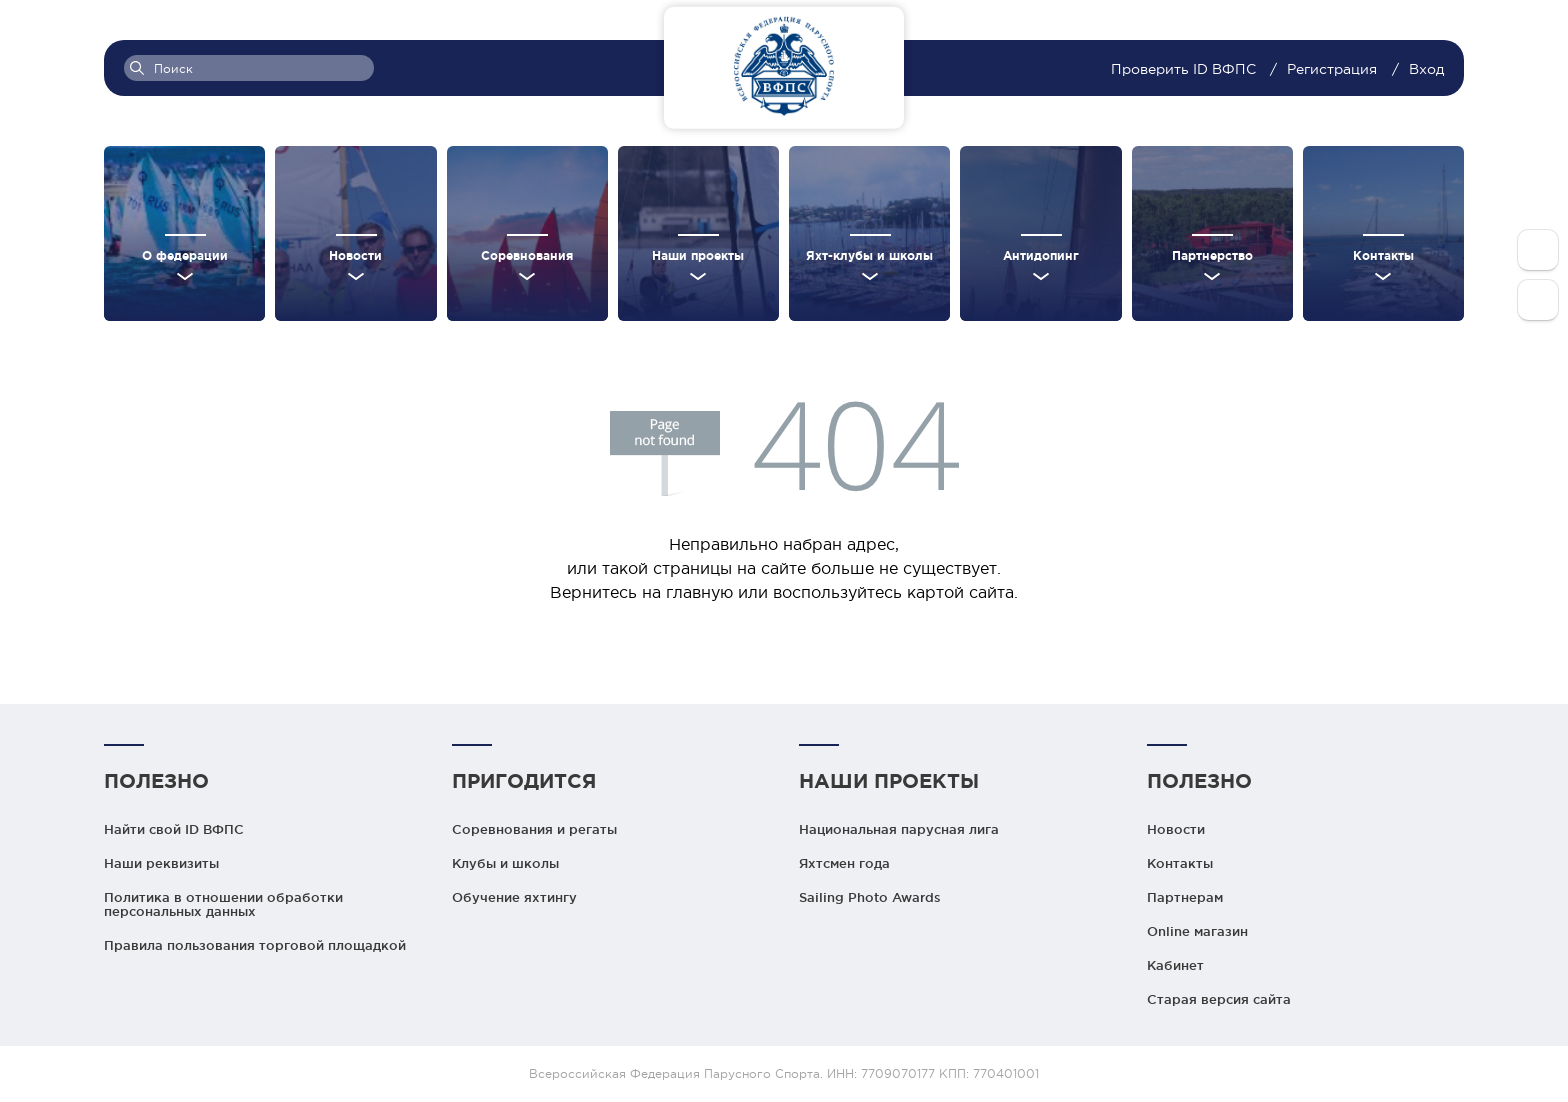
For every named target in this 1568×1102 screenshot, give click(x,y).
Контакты (1180, 863)
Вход (1426, 69)
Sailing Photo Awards (870, 897)
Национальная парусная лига (899, 829)
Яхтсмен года (844, 863)
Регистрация (1332, 69)
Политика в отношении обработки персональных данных (223, 904)
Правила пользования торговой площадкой (255, 945)
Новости (1176, 829)
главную (699, 592)
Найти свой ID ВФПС (174, 829)
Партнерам (1185, 897)
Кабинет (1175, 965)
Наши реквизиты (161, 863)
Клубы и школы (505, 863)
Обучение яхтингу (514, 897)
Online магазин (1197, 931)
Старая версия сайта (1219, 999)
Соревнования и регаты (534, 829)
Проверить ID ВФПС (1185, 69)
